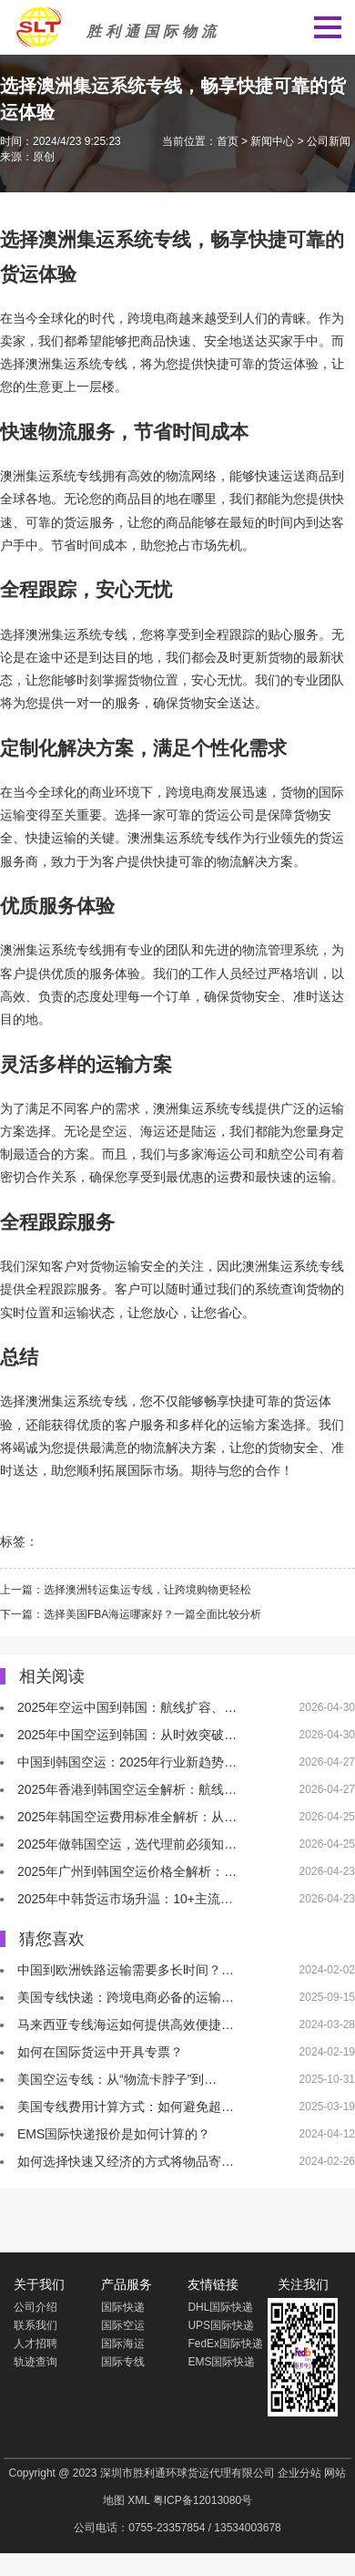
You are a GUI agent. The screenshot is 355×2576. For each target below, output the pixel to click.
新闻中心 (272, 141)
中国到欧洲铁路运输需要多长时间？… (125, 1970)
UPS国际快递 (221, 2325)
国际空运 (123, 2325)
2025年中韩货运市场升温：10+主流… (125, 1898)
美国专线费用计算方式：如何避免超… (125, 2106)
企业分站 (299, 2473)
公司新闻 (328, 141)
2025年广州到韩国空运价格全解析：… (127, 1871)
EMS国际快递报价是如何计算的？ (113, 2134)
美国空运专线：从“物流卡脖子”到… (117, 2079)
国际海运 (123, 2343)
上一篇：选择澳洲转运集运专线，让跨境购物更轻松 (125, 1589)
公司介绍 (35, 2307)
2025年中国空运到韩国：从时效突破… (127, 1734)
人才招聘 (35, 2343)
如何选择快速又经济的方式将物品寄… (125, 2161)
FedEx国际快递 (225, 2343)
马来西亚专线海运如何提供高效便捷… (125, 2024)
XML (138, 2500)
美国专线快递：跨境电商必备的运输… (125, 1997)
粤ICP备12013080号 (202, 2500)
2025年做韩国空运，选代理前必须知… (127, 1844)
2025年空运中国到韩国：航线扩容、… (127, 1707)
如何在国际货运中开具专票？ (100, 2052)
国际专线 (123, 2361)
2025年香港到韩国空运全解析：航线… (127, 1789)
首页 (227, 141)
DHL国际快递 (220, 2307)
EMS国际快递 (221, 2361)
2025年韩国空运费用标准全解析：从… (127, 1816)
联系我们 (35, 2325)
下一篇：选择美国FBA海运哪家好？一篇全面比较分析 (130, 1614)
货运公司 (229, 815)
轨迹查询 (35, 2361)
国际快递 (123, 2307)
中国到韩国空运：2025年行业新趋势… (127, 1762)
